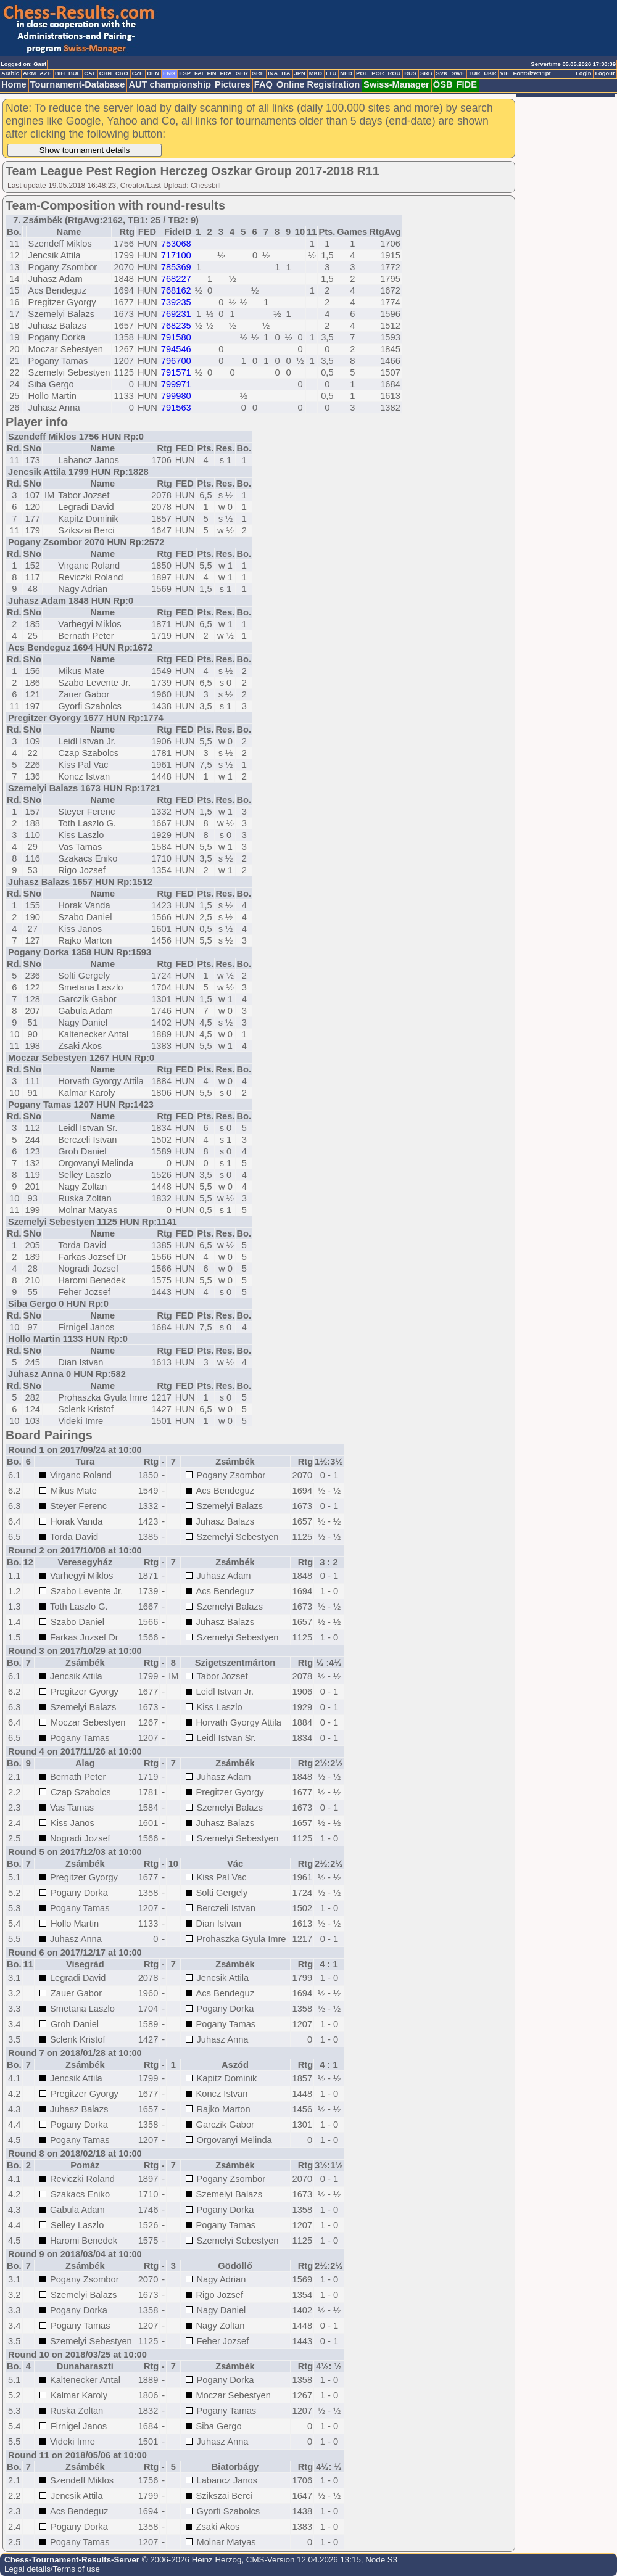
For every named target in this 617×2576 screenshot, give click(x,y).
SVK (442, 73)
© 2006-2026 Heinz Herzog (190, 2559)
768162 (176, 290)
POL (362, 73)
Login (583, 73)
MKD (315, 73)
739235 (176, 302)
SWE (458, 73)
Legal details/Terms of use (52, 2569)
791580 (176, 337)
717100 (176, 255)
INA (273, 73)
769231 (176, 314)
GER (242, 73)
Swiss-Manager (396, 84)
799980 (176, 396)
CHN (105, 73)
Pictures (233, 84)
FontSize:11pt (531, 73)
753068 (176, 244)
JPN (299, 73)
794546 (176, 349)
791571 (176, 372)
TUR (474, 73)
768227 (176, 279)
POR (377, 73)
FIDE (467, 84)
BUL (74, 73)
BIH (60, 73)
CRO (121, 73)
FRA (225, 73)
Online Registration (318, 84)
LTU (331, 73)
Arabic (10, 73)
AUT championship (169, 84)
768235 (176, 326)
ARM (29, 73)
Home (14, 84)
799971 (176, 384)
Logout (605, 73)
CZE (138, 73)
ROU (393, 73)
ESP (185, 73)
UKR (490, 73)
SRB (426, 73)
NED (346, 73)
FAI (199, 73)
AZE (45, 73)
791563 (176, 408)
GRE (258, 73)
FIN (211, 73)
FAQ (263, 84)
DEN (153, 73)
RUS (410, 73)
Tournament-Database (77, 84)
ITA (285, 73)
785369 (176, 267)
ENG (169, 73)
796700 (176, 361)
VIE (504, 73)
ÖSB (443, 84)
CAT (89, 73)
